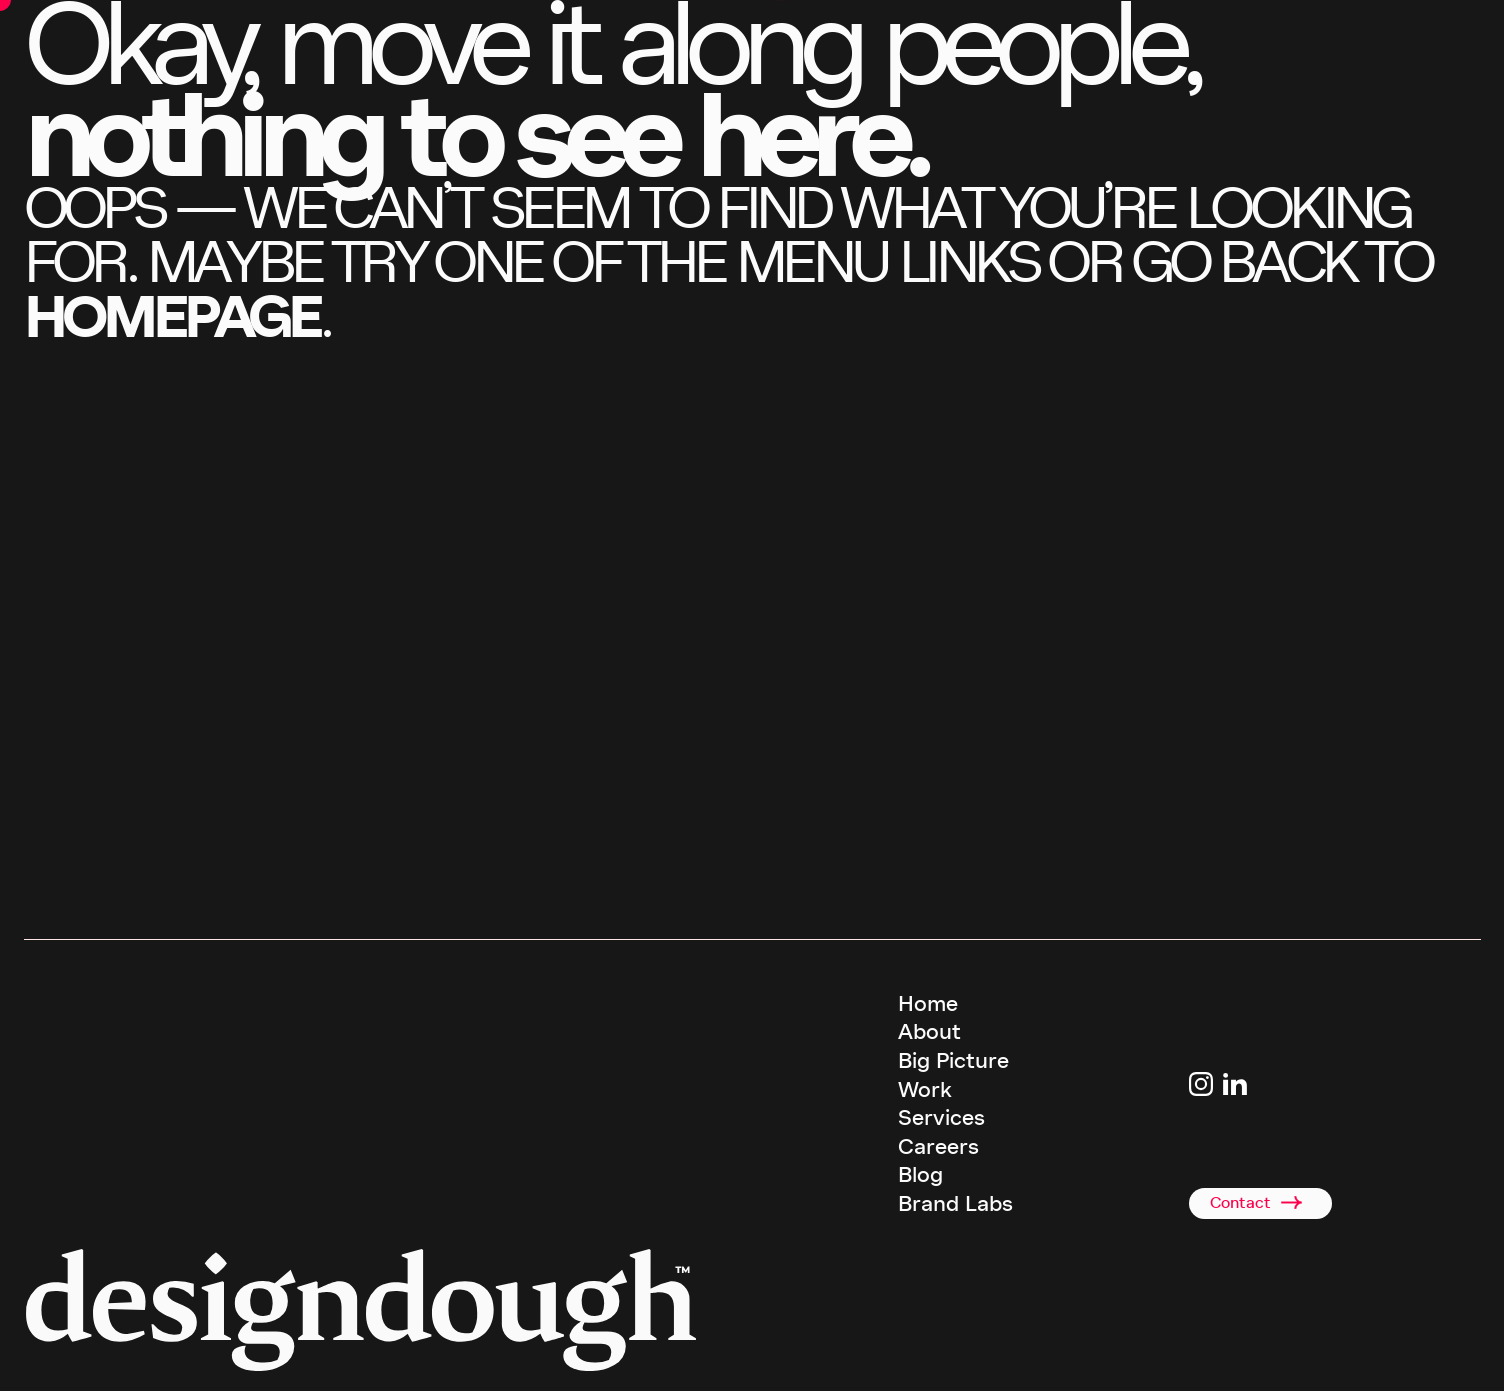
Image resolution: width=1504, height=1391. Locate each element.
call (115, 907)
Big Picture (953, 1061)
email (260, 907)
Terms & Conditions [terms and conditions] (956, 1358)
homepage (172, 316)
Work (925, 1090)
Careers (938, 1147)
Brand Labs (955, 1204)
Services (941, 1118)
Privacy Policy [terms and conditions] (1059, 1358)
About (929, 1032)
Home (928, 1004)
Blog (920, 1175)
